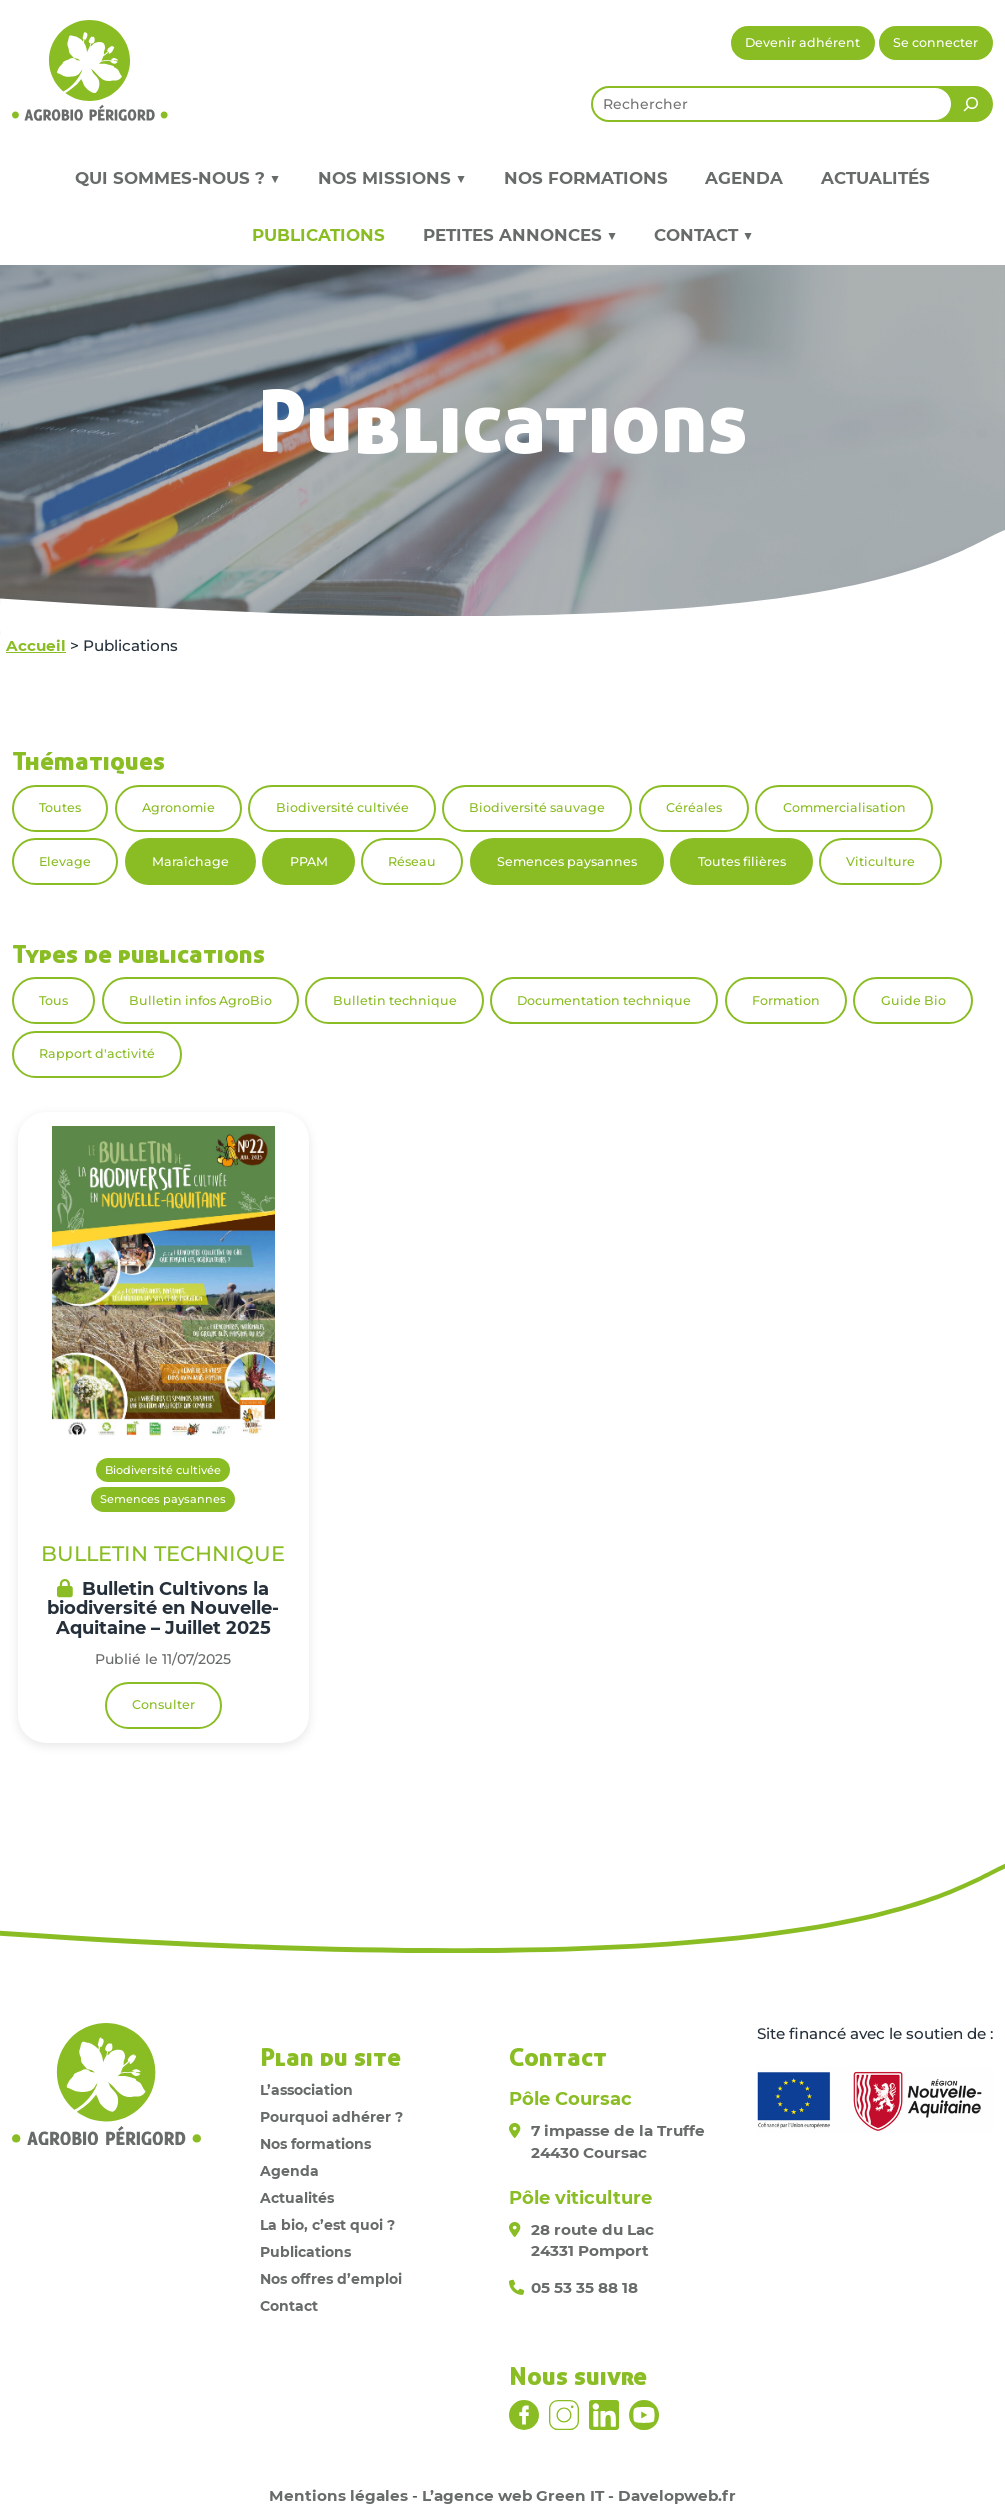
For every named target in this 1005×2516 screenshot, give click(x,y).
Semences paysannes (567, 861)
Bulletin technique (395, 1000)
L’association (306, 2090)
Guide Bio (913, 1000)
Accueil (36, 645)
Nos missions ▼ (392, 178)
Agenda (744, 178)
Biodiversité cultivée (342, 807)
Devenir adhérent (802, 42)
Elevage (65, 861)
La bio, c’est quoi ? (327, 2225)
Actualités (875, 178)
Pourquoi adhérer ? (331, 2117)
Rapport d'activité (97, 1053)
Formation (786, 1000)
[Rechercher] (971, 104)
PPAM (309, 861)
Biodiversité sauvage (537, 807)
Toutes (60, 807)
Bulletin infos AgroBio (200, 1000)
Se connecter (935, 42)
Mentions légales (338, 2495)
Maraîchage (190, 861)
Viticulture (880, 861)
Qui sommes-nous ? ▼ (177, 178)
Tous (53, 1000)
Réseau (412, 861)
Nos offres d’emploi (331, 2279)
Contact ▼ (703, 235)
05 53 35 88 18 (584, 2287)
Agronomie (178, 807)
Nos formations (586, 178)
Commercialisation (844, 807)
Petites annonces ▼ (520, 235)
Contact (289, 2306)
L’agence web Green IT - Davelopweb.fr (579, 2495)
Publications (318, 235)
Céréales (694, 807)
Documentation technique (604, 1000)
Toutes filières (742, 861)
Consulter (163, 1704)
